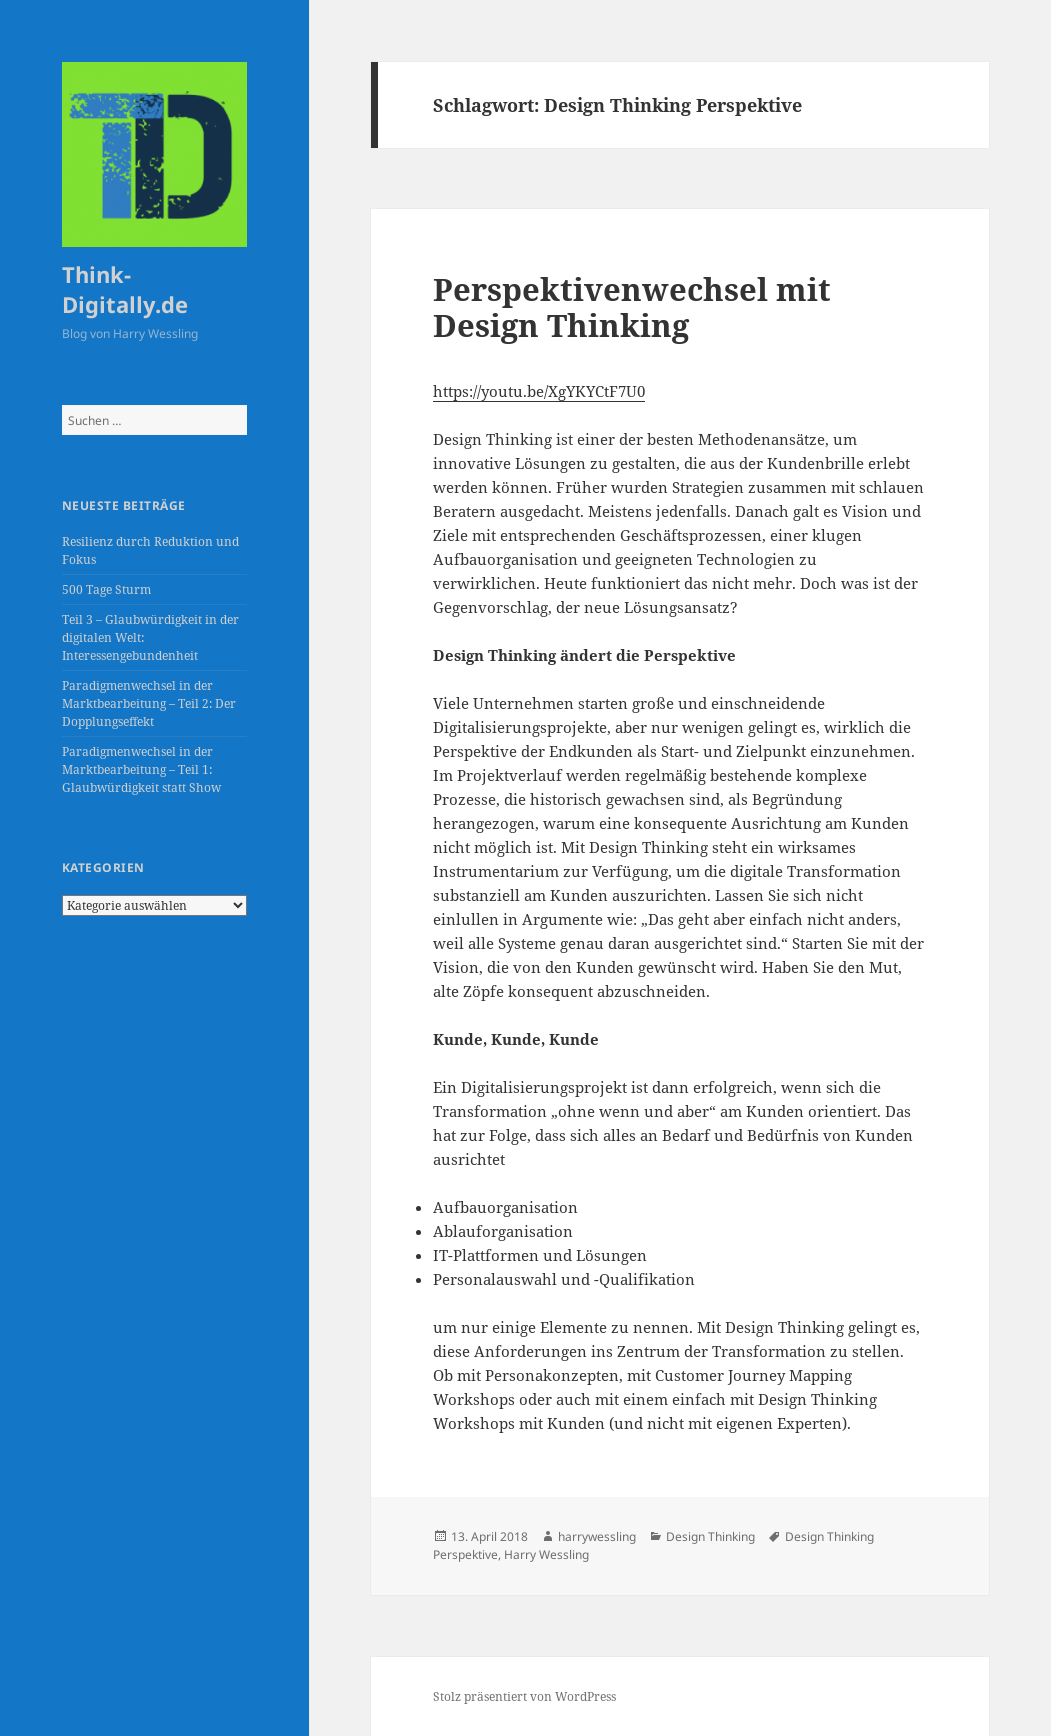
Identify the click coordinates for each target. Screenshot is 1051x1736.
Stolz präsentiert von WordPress (524, 1696)
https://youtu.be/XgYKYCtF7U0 (539, 391)
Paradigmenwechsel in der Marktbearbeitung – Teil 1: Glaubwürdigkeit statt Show (141, 769)
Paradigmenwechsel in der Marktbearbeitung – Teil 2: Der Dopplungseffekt (149, 703)
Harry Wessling (546, 1554)
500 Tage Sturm (106, 589)
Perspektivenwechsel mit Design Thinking (632, 307)
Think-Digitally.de (125, 289)
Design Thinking (710, 1536)
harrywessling (597, 1536)
